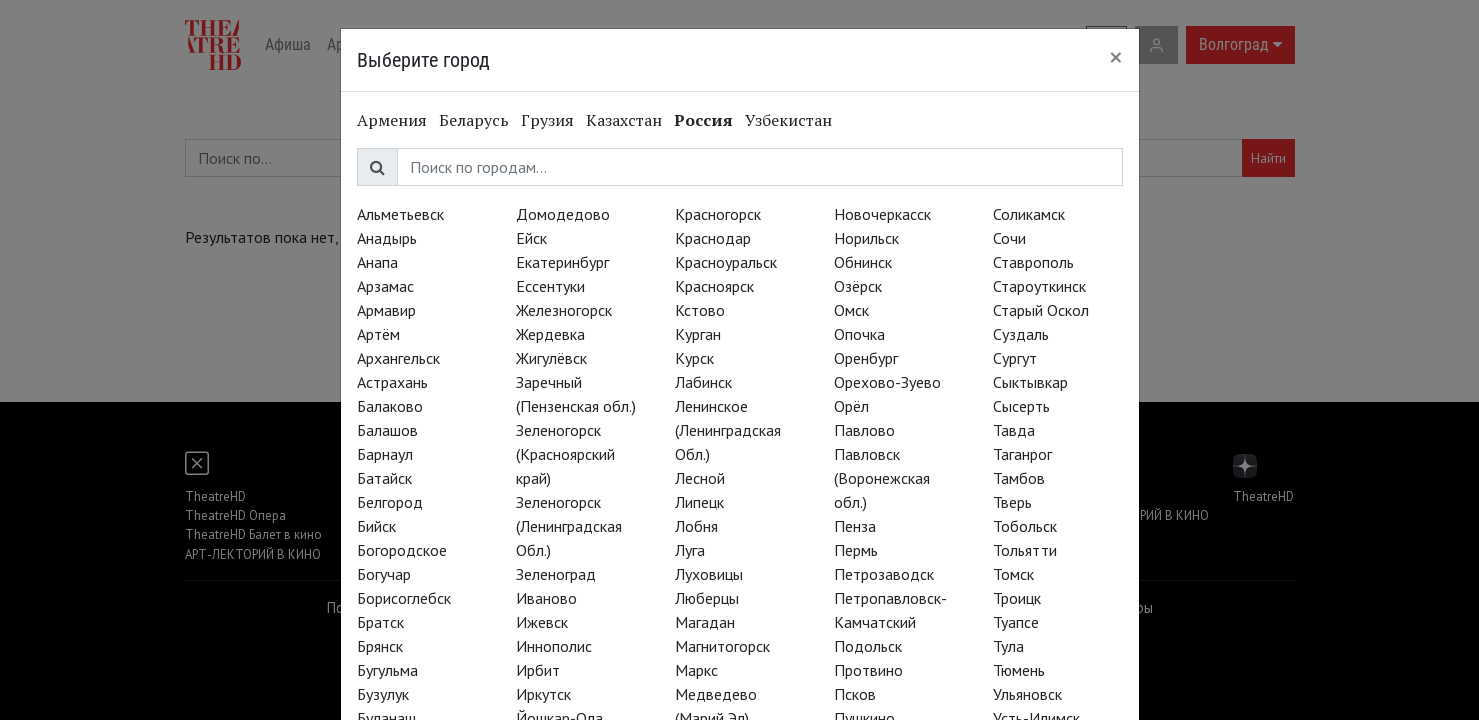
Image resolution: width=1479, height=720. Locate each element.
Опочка (859, 334)
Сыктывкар (1030, 382)
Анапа (377, 262)
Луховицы (709, 574)
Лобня (696, 526)
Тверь (1012, 502)
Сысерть (1021, 406)
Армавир (386, 310)
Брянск (380, 646)
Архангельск (398, 358)
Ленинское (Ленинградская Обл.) (728, 430)
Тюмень (1019, 670)
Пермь (856, 550)
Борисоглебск (404, 598)
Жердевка (550, 334)
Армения (392, 120)
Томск (1013, 574)
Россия (703, 120)
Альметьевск (400, 214)
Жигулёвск (551, 358)
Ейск (531, 238)
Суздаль (1021, 334)
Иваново (546, 598)
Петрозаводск (884, 574)
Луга (690, 550)
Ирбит (538, 670)
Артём (378, 334)
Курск (694, 358)
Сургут (1015, 358)
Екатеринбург (562, 262)
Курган (698, 334)
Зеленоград (556, 574)
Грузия (547, 120)
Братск (380, 622)
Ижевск (542, 622)
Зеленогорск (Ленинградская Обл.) (569, 526)
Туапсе (1016, 622)
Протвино (868, 670)
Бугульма (387, 670)
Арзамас (385, 286)
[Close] (1116, 57)
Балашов (387, 430)
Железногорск (564, 310)
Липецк (699, 502)
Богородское (402, 550)
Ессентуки (550, 286)
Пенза (855, 526)
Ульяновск (1027, 694)
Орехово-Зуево (887, 382)
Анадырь (387, 238)
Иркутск (543, 694)
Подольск (868, 646)
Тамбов (1019, 478)
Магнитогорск (722, 646)
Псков (855, 694)
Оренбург (866, 358)
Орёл (851, 406)
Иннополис (554, 646)
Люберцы (707, 598)
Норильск (866, 238)
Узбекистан (788, 120)
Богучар (384, 574)
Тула (1008, 646)
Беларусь (474, 120)
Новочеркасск (882, 214)
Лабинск (703, 382)
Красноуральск (726, 262)
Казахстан (624, 120)
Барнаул (385, 454)
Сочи (1009, 238)
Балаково (390, 406)
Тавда (1014, 430)
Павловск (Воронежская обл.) (882, 478)
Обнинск (863, 262)
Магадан (705, 622)
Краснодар (713, 238)
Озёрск (858, 286)
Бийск (376, 526)
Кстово (700, 310)
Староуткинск (1039, 286)
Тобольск (1025, 526)
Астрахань (392, 382)
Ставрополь (1033, 262)
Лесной (700, 478)
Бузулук (383, 694)
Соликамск (1029, 214)
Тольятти (1025, 550)
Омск (851, 310)
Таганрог (1022, 454)
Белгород (390, 502)
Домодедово (563, 214)
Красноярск (714, 286)
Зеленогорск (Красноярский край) (565, 454)
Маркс (696, 670)
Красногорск (718, 214)
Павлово (864, 430)
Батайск (384, 478)
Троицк (1017, 598)
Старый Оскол (1041, 310)
